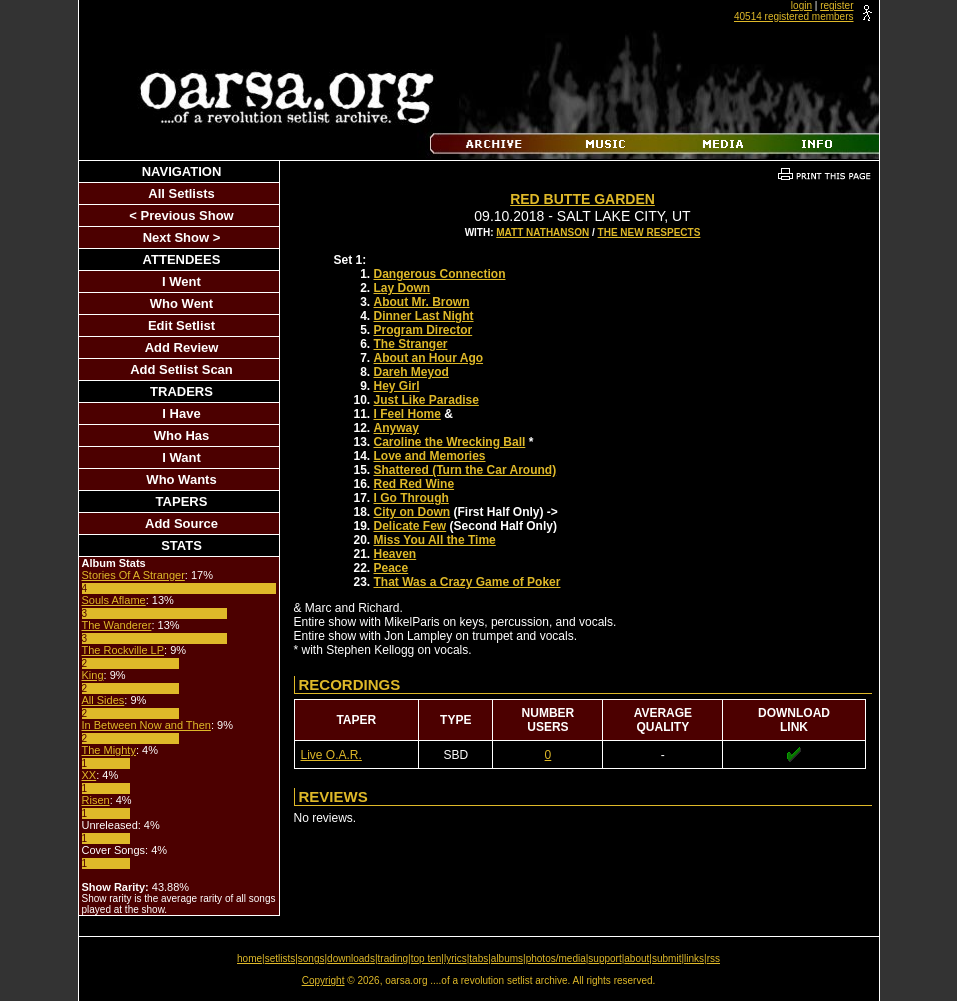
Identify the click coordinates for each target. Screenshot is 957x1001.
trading (393, 958)
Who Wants (181, 479)
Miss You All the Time (435, 540)
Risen (96, 800)
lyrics (455, 958)
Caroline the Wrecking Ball (450, 442)
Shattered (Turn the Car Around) (465, 470)
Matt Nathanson (542, 232)
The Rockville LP (123, 650)
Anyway (396, 428)
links (694, 958)
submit (666, 958)
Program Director (423, 330)
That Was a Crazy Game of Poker (467, 582)
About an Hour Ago (429, 358)
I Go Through (411, 498)
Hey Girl (397, 386)
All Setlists (181, 193)
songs (311, 958)
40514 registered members (794, 16)
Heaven (395, 554)
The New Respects (649, 232)
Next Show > (182, 237)
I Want (181, 457)
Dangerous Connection (440, 274)
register (836, 5)
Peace (391, 568)
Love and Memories (430, 456)
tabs (478, 958)
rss (713, 958)
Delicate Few (410, 526)
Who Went (181, 303)
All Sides (103, 700)
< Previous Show (181, 215)
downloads (351, 958)
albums (507, 958)
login (801, 5)
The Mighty (109, 750)
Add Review (182, 347)
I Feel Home (407, 414)
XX (89, 775)
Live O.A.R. (331, 755)
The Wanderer (117, 625)
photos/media (556, 958)
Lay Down (402, 288)
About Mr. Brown (422, 302)
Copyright (323, 980)
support (604, 958)
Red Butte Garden (582, 199)
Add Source (181, 523)
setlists (280, 958)
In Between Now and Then (146, 725)
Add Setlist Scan (181, 369)
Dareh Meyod (411, 372)
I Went (181, 281)
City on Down (412, 512)
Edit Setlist (181, 325)
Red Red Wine (414, 484)
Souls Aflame (114, 600)
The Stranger (411, 344)
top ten (426, 958)
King (93, 675)
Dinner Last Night (424, 316)
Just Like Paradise (426, 400)
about (636, 958)
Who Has (182, 435)
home (249, 958)
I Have (181, 413)
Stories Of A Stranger (133, 575)
